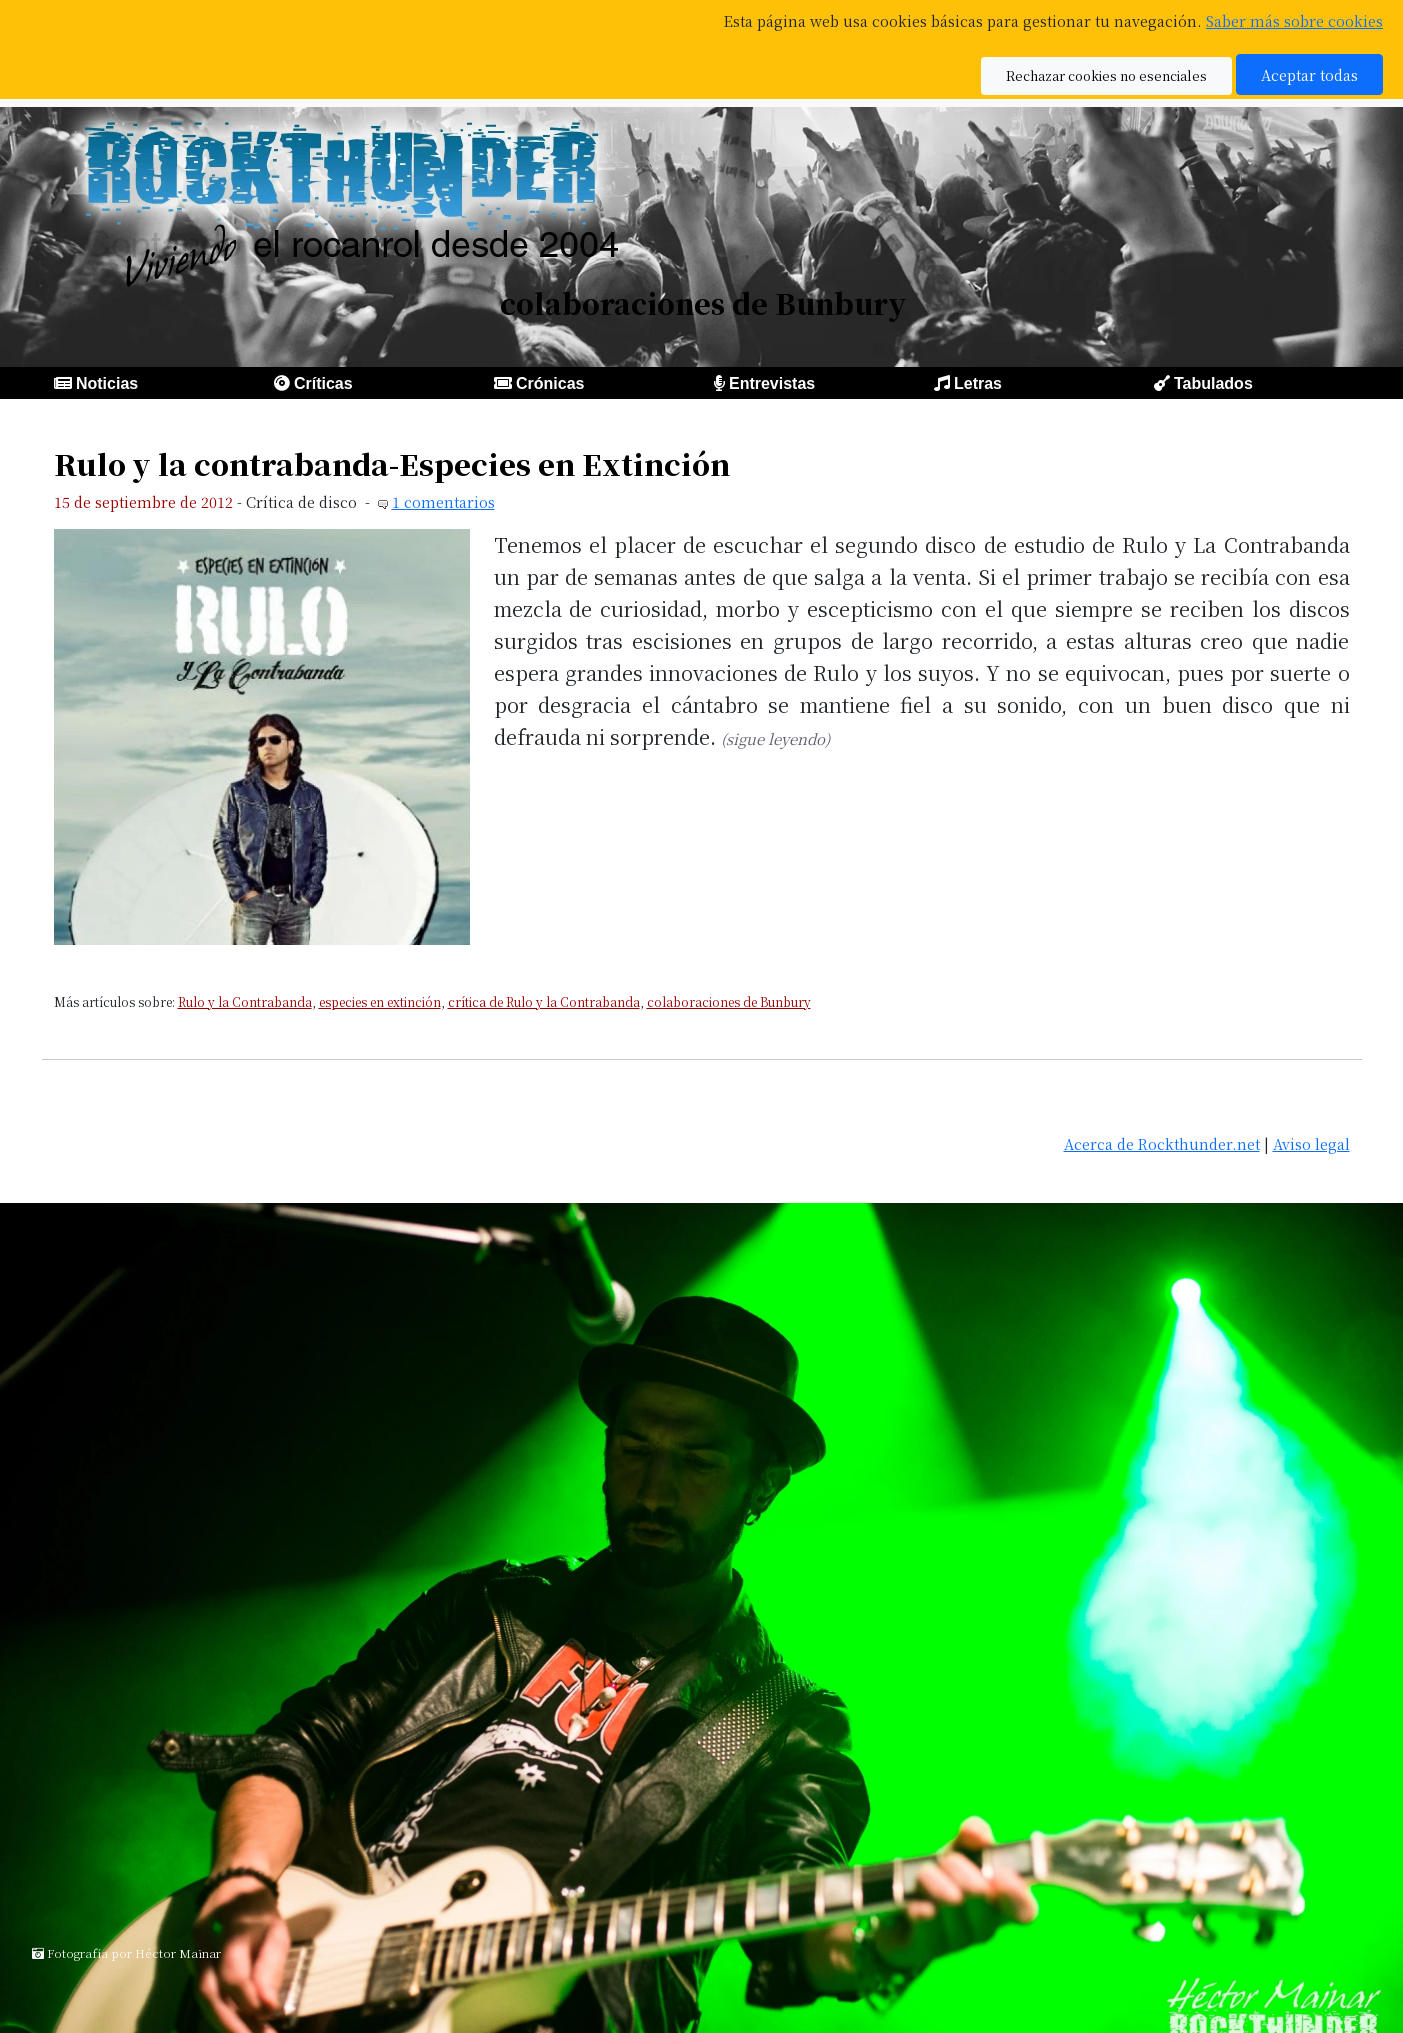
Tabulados (1213, 383)
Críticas (323, 383)
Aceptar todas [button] (1309, 74)
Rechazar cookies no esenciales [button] (1106, 75)
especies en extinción (380, 1001)
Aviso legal (1311, 1143)
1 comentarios (443, 501)
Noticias (107, 383)
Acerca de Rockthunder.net (1162, 1143)
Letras (978, 383)
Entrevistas (772, 383)
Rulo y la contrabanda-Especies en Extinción (392, 463)
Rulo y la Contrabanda (245, 1001)
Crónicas (550, 383)
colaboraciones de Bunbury (729, 1001)
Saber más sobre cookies (1294, 20)
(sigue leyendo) (775, 738)
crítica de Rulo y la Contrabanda (544, 1001)
